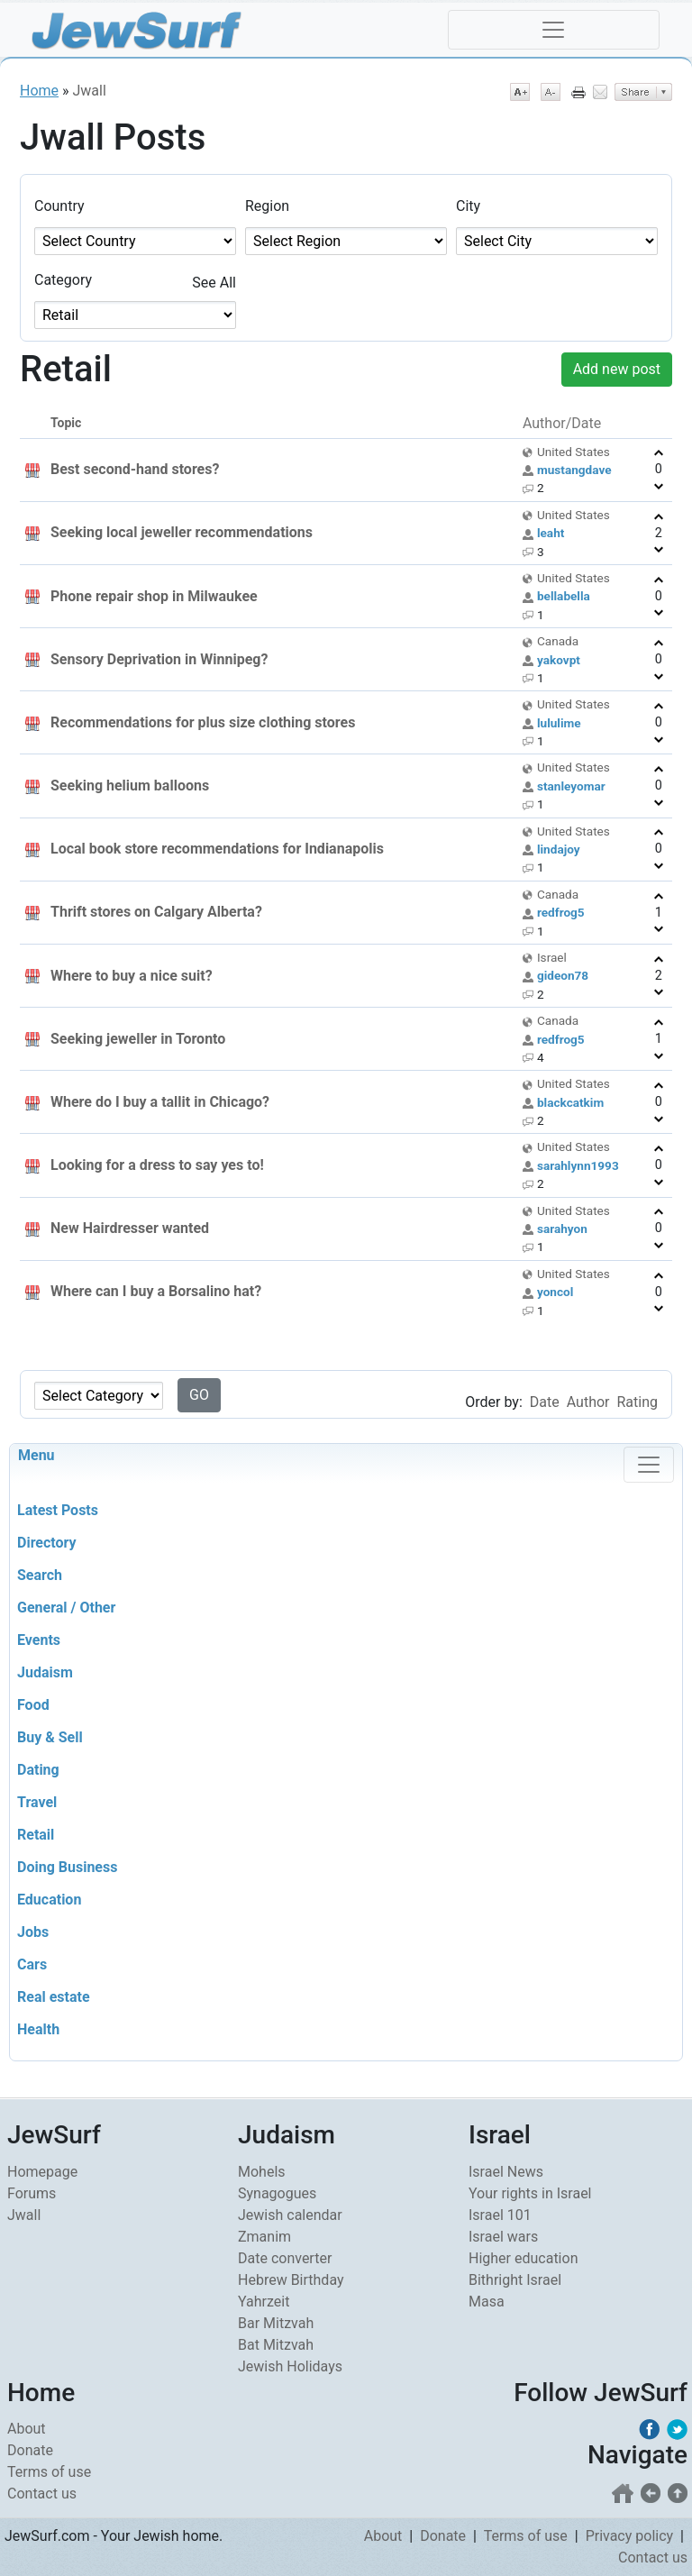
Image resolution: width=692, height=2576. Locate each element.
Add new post (616, 369)
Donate (30, 2450)
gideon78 (562, 975)
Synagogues (277, 2193)
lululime (559, 723)
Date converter (285, 2258)
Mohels (262, 2171)
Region (267, 206)
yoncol (555, 1291)
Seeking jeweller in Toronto (137, 1038)
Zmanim (264, 2236)
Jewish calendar (290, 2215)
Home (39, 90)
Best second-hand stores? (134, 469)
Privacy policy (630, 2535)
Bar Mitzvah (276, 2323)
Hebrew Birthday (291, 2279)
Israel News (506, 2171)
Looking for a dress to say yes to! (157, 1165)
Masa (487, 2301)
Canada (557, 641)
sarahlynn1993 (578, 1165)
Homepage (42, 2171)
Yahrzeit (263, 2301)
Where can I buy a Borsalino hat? (155, 1291)
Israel (552, 957)
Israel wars (503, 2236)
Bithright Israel (515, 2279)
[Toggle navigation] (554, 30)
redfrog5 (561, 912)
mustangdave (574, 469)
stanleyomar (571, 786)
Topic (65, 423)
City (468, 206)
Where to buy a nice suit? (131, 975)
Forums (31, 2193)
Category (63, 279)
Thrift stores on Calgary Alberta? (156, 911)
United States (573, 451)
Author (588, 1402)
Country (59, 206)
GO (199, 1394)
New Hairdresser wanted (129, 1228)
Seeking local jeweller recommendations (181, 532)
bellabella (563, 596)
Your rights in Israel (530, 2193)
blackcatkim (570, 1102)
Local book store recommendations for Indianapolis (217, 848)
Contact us (42, 2493)
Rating (637, 1402)
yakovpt (558, 660)
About (26, 2428)
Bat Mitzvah (276, 2344)
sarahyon (562, 1228)
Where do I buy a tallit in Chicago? (159, 1101)
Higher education (523, 2258)
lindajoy (558, 849)
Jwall (24, 2215)
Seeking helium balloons (129, 785)
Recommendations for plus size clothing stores (202, 722)
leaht (550, 532)
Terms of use (49, 2471)
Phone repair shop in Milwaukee (154, 596)
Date (545, 1402)
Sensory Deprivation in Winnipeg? (159, 659)
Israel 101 (500, 2215)
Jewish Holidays (290, 2366)
